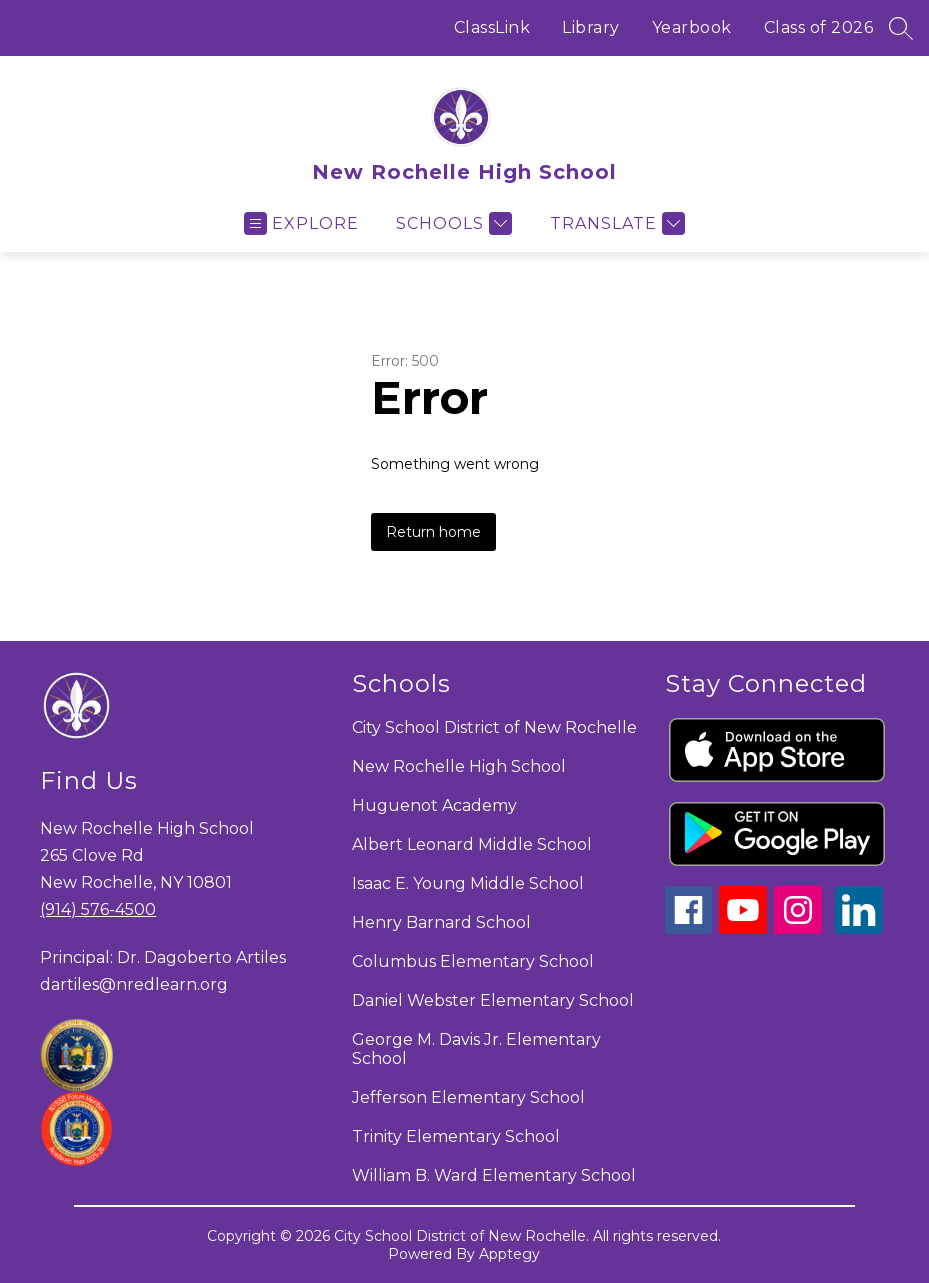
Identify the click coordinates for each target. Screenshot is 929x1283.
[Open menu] (301, 223)
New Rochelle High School (459, 766)
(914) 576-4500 (98, 909)
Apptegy (509, 1254)
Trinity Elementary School (456, 1136)
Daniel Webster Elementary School (493, 1000)
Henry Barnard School (441, 922)
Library (591, 27)
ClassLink (492, 27)
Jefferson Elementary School (468, 1097)
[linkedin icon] (859, 928)
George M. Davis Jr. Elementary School (476, 1049)
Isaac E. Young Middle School (468, 883)
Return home (433, 532)
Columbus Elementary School (473, 961)
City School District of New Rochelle (494, 727)
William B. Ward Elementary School (494, 1175)
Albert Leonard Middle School (472, 844)
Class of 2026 (819, 27)
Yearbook (692, 27)
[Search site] (901, 28)
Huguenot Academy (434, 805)
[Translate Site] (615, 223)
